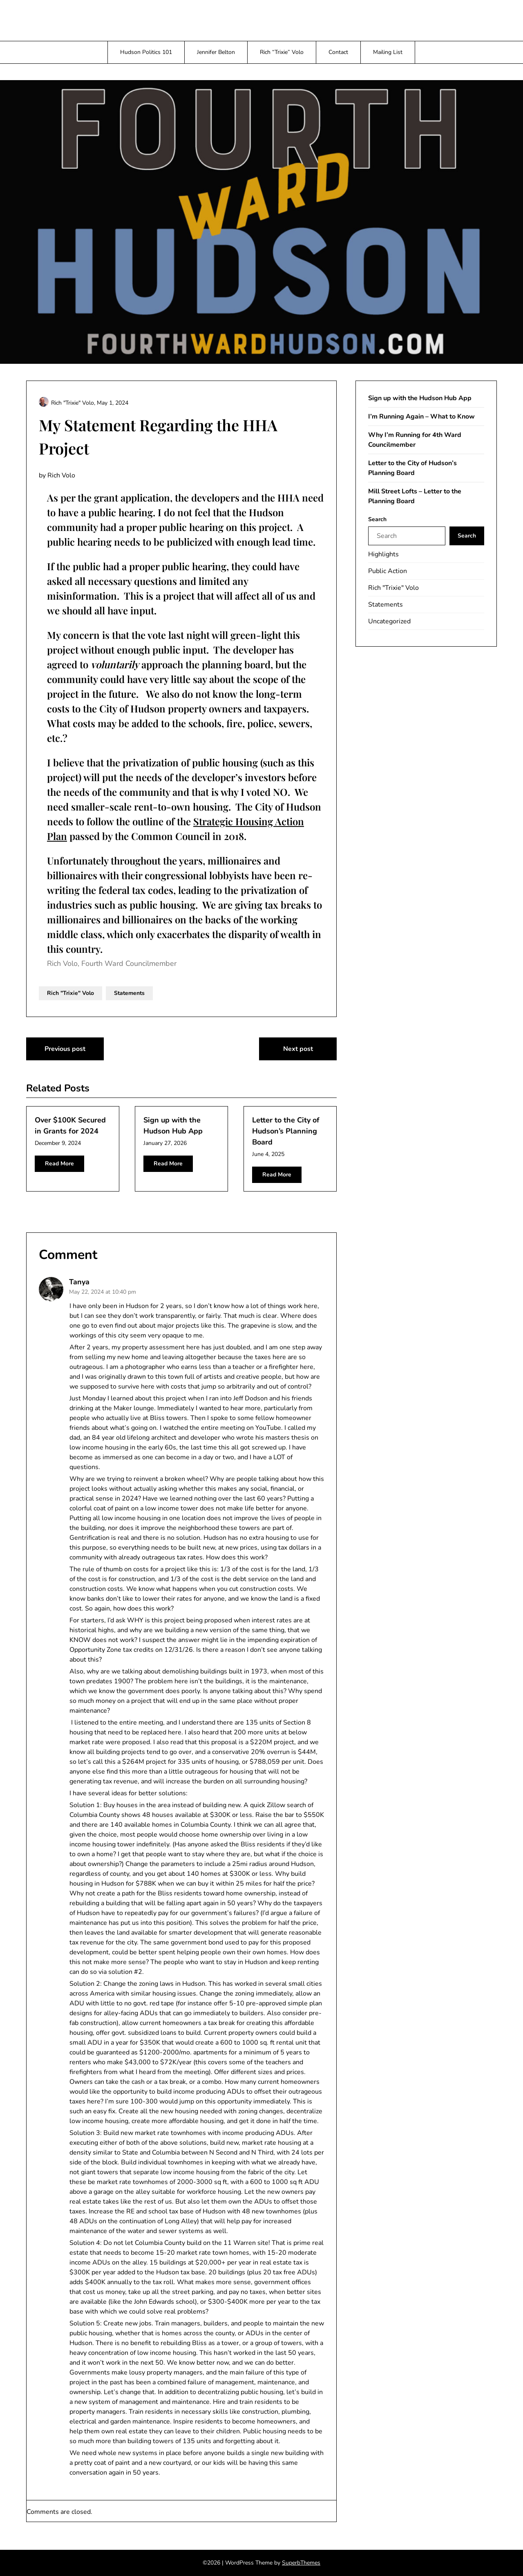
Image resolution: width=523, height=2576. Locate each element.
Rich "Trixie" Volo (70, 993)
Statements (129, 993)
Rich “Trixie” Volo (282, 52)
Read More (59, 1163)
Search (377, 519)
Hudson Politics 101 (146, 52)
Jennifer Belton (216, 52)
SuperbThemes (301, 2563)
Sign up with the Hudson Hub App (420, 398)
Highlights (383, 554)
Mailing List (387, 52)
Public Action (387, 571)
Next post (298, 1048)
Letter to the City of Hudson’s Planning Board (286, 1131)
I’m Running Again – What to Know (421, 416)
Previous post (65, 1048)
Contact (338, 52)
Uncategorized (389, 621)
